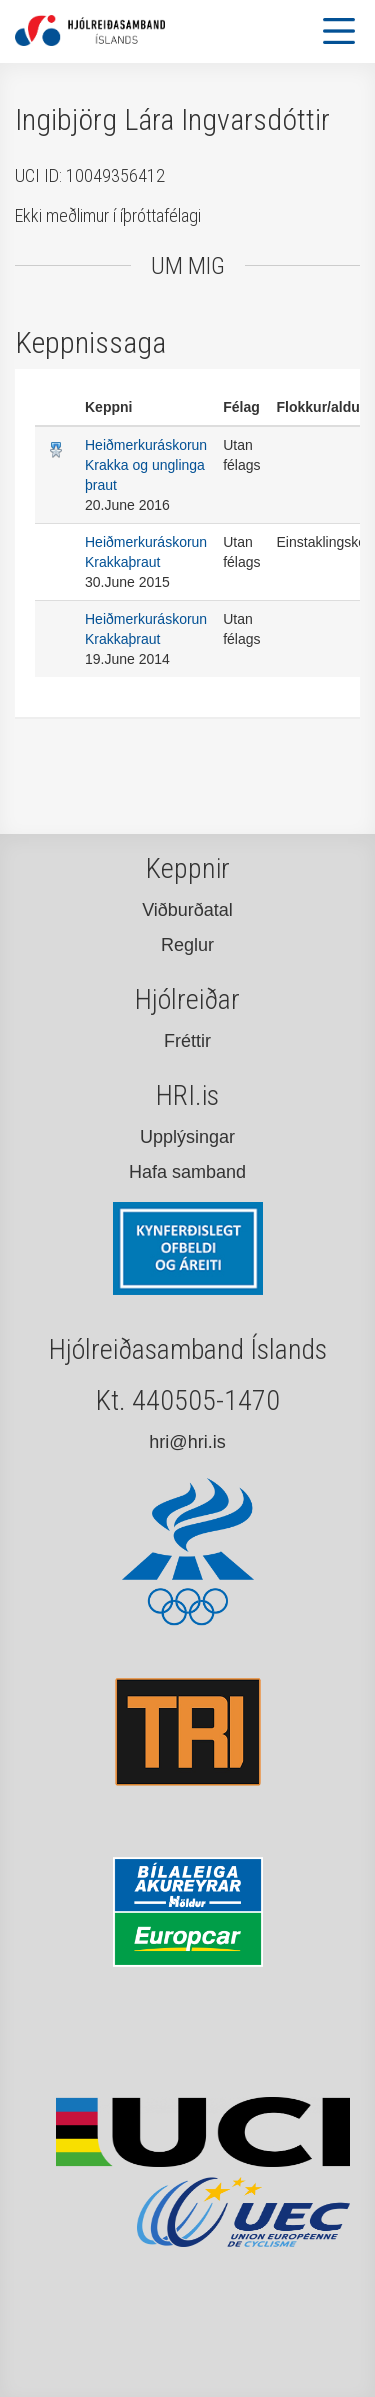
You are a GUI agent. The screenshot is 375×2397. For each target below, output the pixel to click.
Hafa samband (187, 1172)
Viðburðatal (187, 910)
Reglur (187, 945)
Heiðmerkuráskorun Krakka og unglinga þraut (146, 465)
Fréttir (187, 1041)
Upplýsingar (187, 1137)
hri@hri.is (187, 1442)
